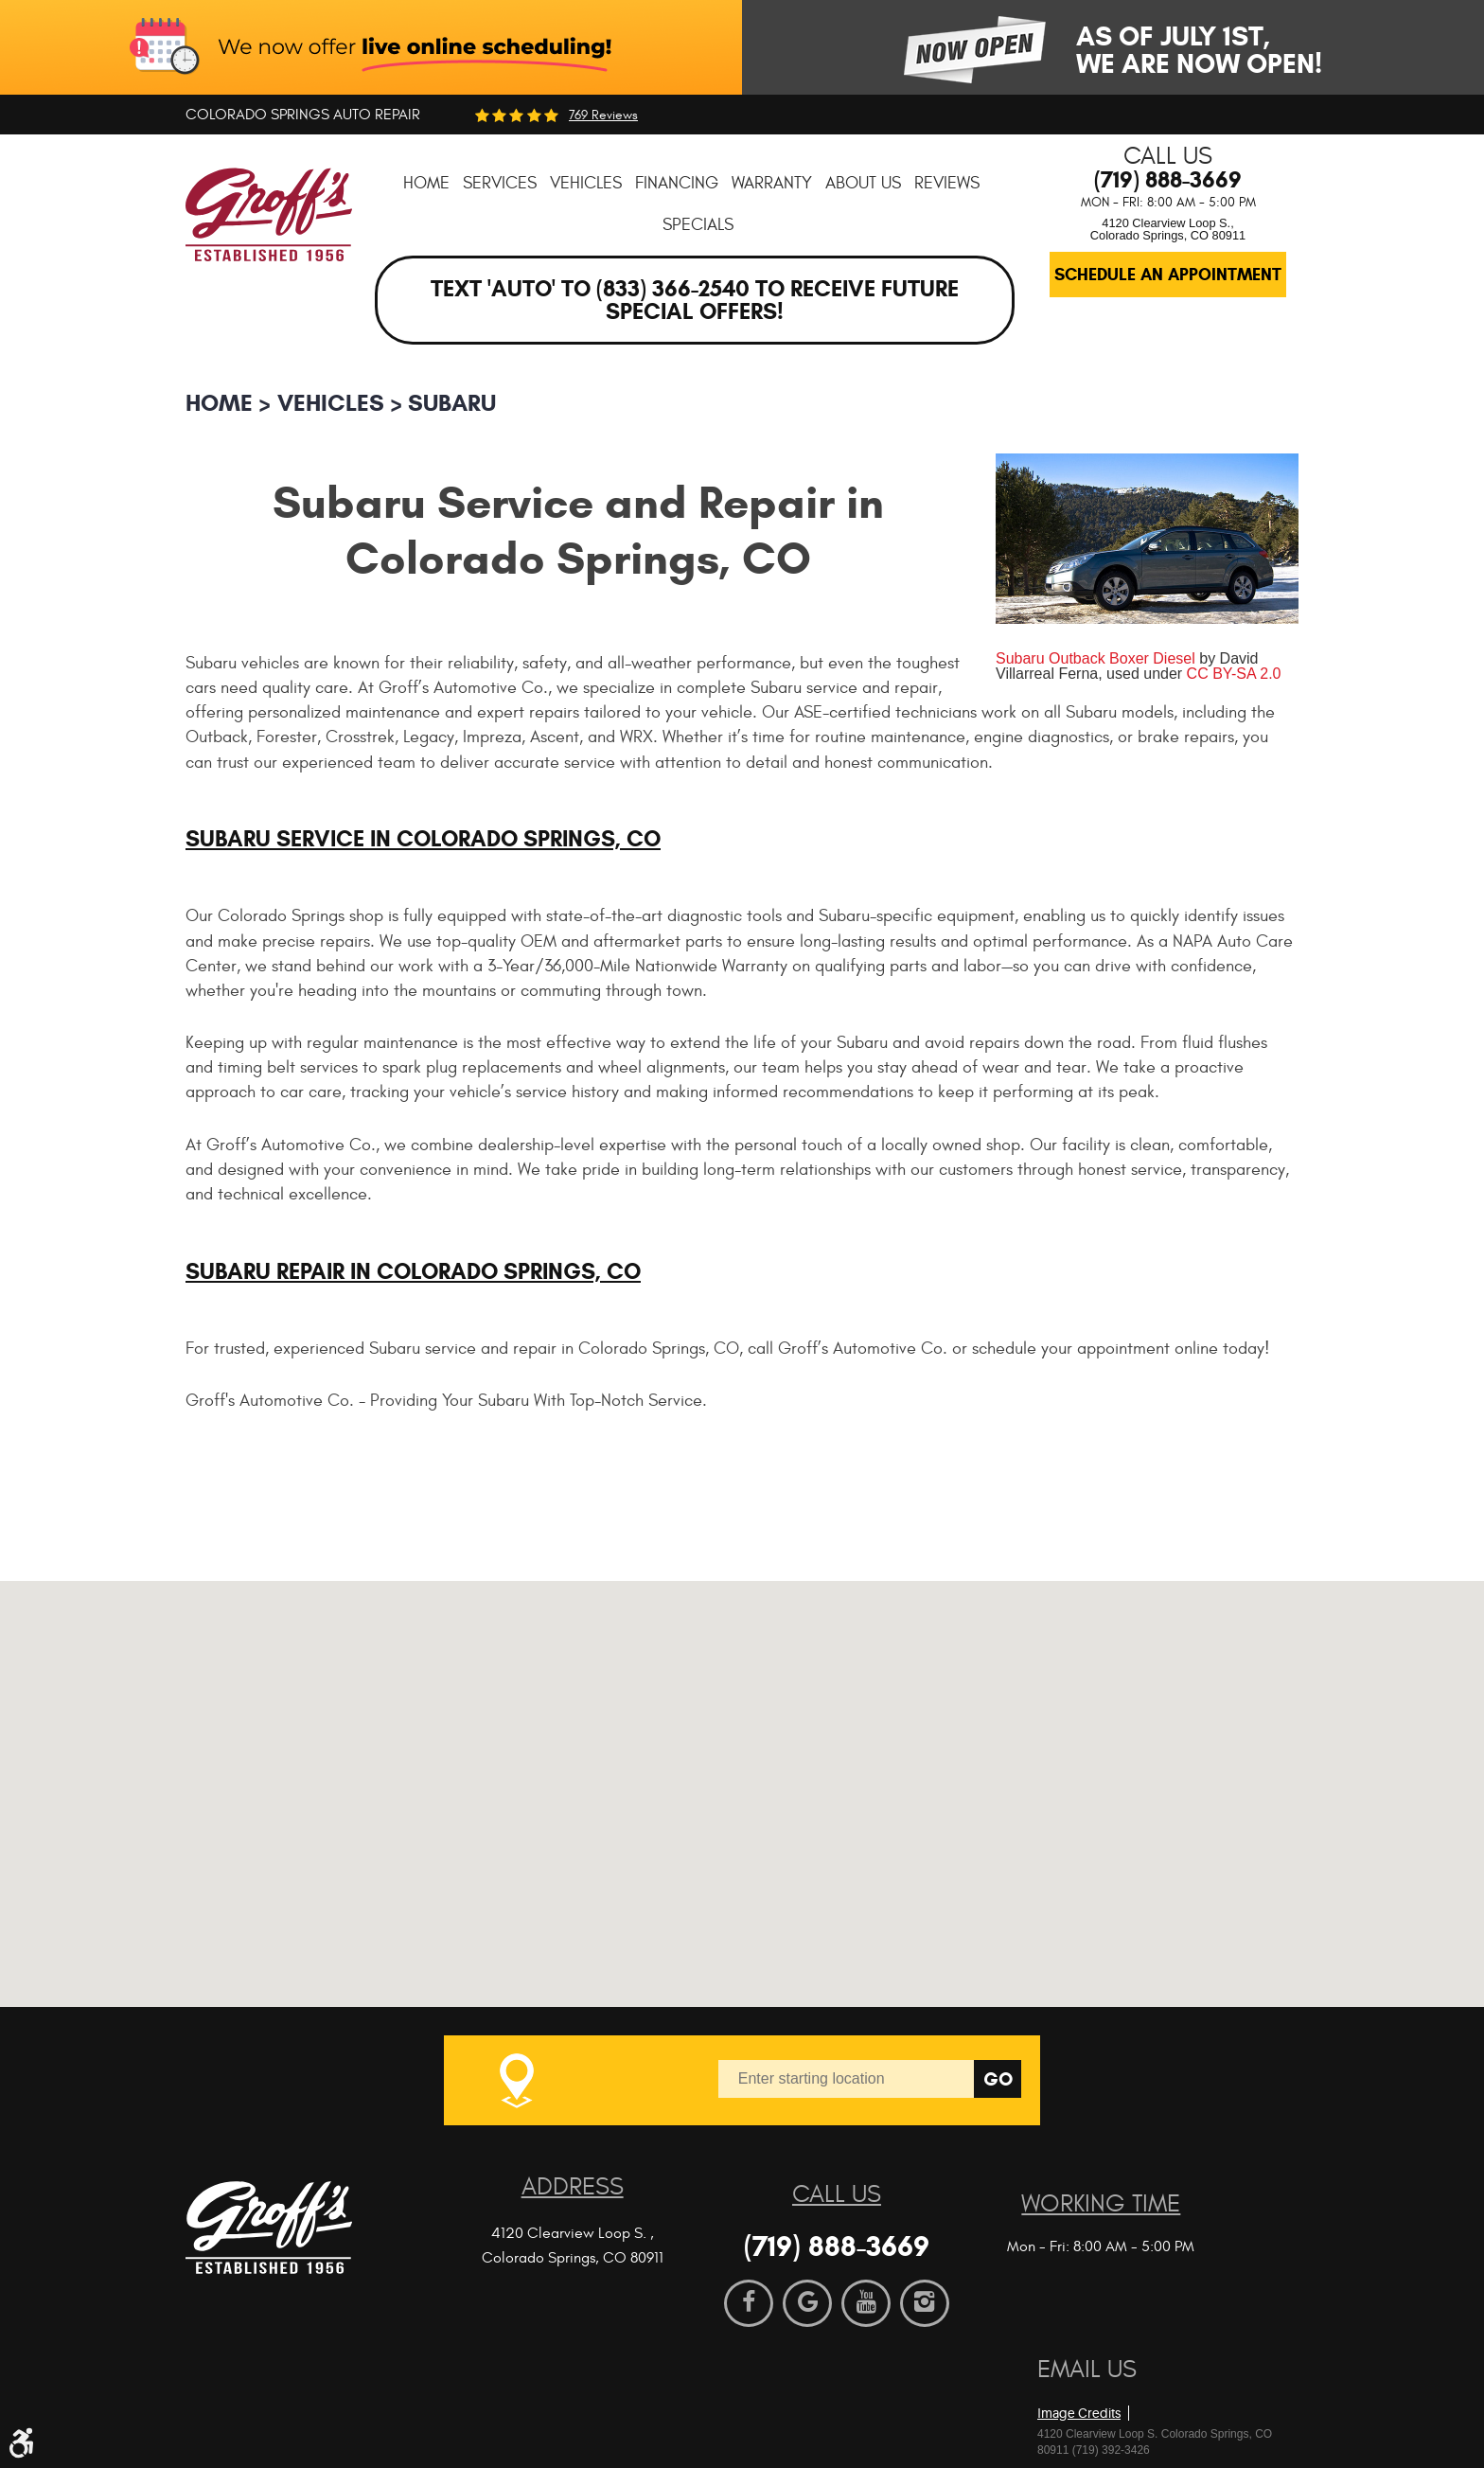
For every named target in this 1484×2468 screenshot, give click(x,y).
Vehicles (586, 183)
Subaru (452, 402)
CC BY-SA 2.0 (1234, 674)
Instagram (924, 2303)
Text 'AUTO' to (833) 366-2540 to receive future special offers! (695, 300)
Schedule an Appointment (1167, 274)
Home (426, 183)
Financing (676, 183)
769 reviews (603, 115)
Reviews (947, 183)
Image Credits (1079, 2413)
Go (998, 2079)
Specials (697, 225)
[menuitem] (426, 183)
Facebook (748, 2303)
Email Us (1087, 2369)
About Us (863, 183)
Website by (1146, 2381)
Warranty (772, 183)
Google (807, 2303)
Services (500, 183)
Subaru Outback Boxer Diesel (1095, 658)
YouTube (866, 2303)
